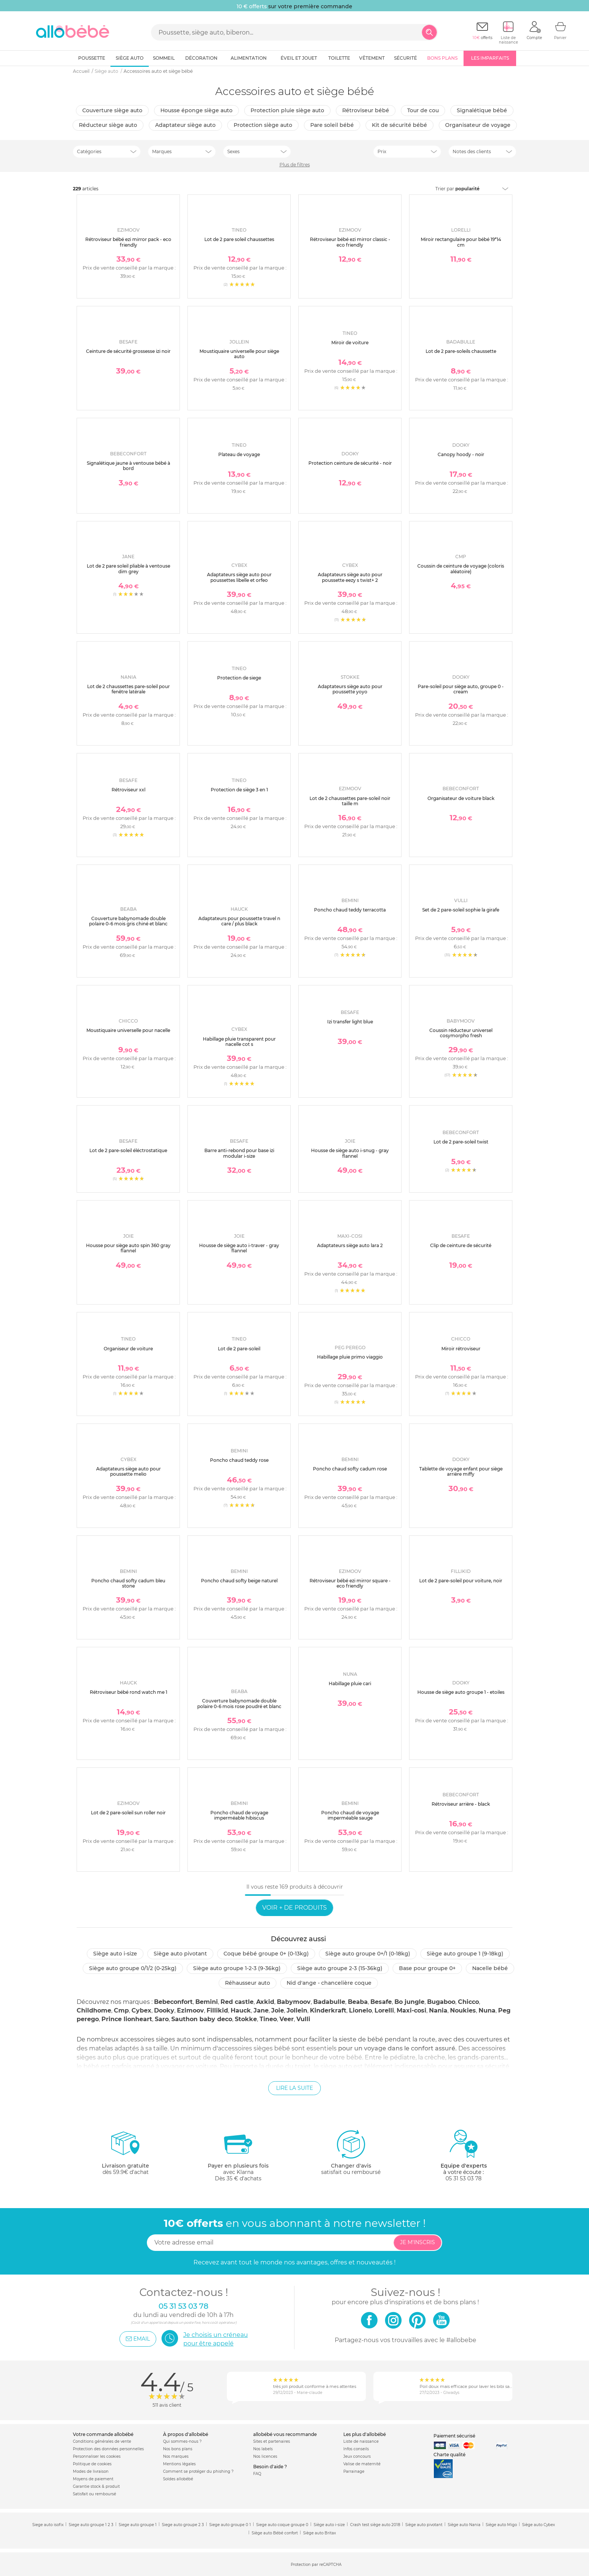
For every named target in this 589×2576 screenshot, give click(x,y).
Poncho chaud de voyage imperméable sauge (350, 1815)
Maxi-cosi (411, 2010)
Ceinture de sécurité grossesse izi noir (128, 351)
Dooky (164, 2010)
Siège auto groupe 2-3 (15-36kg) (339, 1968)
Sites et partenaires (271, 2441)
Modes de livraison (91, 2471)
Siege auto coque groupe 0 (282, 2524)
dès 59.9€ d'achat (125, 2155)
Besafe (381, 2001)
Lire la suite (294, 2088)
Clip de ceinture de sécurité (460, 1245)
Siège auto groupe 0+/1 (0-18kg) (367, 1953)
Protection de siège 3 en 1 (239, 789)
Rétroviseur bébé (365, 110)
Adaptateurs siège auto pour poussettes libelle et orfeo (239, 577)
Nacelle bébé (490, 1968)
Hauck (241, 2010)
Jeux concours (357, 2456)
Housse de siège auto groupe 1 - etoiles (460, 1692)
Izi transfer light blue (350, 1021)
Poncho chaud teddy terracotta (350, 910)
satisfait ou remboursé (351, 2152)
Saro (162, 2019)
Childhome (94, 2010)
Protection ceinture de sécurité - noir (350, 463)
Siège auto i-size (115, 1953)
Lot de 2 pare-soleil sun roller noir (128, 1812)
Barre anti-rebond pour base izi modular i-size (239, 1153)
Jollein (297, 2010)
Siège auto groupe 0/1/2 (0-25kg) (133, 1968)
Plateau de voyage (239, 454)
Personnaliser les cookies (97, 2456)
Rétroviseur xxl (128, 789)
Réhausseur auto (247, 1982)
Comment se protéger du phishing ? (198, 2471)
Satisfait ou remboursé (94, 2494)
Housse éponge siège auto (196, 110)
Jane (261, 2010)
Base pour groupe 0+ (427, 1968)
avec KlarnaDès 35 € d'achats (238, 2155)
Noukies (463, 2010)
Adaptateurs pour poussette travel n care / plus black (239, 921)
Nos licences (265, 2456)
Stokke (246, 2019)
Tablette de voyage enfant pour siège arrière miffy (461, 1471)
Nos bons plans (177, 2448)
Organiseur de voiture (128, 1348)
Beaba (358, 2001)
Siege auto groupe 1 (138, 2524)
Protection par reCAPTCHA (316, 2564)
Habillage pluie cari (350, 1683)
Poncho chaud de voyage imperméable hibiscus (239, 1815)
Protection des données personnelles (108, 2448)
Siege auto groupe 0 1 (230, 2524)
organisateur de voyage (477, 125)
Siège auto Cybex (538, 2524)
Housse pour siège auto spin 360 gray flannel (128, 1248)
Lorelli (384, 2010)
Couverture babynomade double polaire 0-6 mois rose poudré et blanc (239, 1703)
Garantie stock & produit (96, 2486)
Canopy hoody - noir (461, 454)
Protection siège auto (263, 125)
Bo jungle (409, 2001)
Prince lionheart (126, 2019)
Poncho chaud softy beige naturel (239, 1580)
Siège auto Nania (464, 2524)
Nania (438, 2010)
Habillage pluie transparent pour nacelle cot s (239, 1041)
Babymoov (294, 2001)
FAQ (257, 2473)
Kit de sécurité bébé (399, 125)
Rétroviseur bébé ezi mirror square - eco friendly (350, 1583)
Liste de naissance (361, 2441)
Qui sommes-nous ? (182, 2441)
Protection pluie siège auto (287, 110)
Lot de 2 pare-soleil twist (460, 1142)
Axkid (265, 2001)
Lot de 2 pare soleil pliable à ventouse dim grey (128, 568)
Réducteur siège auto (108, 125)
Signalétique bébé (482, 110)
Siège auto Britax (319, 2533)
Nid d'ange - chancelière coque (329, 1982)
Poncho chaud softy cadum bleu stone (128, 1583)
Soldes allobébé (178, 2479)
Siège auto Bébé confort (275, 2533)
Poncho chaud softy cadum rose (350, 1469)
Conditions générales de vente (102, 2441)
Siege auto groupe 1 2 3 (91, 2524)
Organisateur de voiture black (460, 798)
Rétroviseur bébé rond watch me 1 (128, 1692)
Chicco (468, 2001)
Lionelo (360, 2010)
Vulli (303, 2019)
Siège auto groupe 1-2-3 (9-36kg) (237, 1968)
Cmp (121, 2010)
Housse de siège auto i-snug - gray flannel (350, 1153)
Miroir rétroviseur (460, 1348)
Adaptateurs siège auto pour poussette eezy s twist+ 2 (350, 577)
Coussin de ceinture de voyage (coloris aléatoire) (460, 568)
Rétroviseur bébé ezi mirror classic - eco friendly (350, 242)
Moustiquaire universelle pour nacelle (128, 1030)
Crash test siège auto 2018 (375, 2524)
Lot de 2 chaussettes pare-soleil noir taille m (350, 800)
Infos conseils (356, 2448)
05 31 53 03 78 (464, 2178)
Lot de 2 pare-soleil (239, 1348)
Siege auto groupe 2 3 (183, 2524)
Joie (277, 2010)
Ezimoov (190, 2010)
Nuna (487, 2010)
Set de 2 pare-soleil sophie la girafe (460, 910)
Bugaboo (441, 2001)
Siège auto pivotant (180, 1953)
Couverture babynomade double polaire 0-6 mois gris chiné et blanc (128, 921)
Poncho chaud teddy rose (239, 1460)
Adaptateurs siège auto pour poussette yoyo (350, 689)
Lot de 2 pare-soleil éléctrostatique (128, 1150)
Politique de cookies (92, 2464)
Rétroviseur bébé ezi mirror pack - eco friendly (128, 242)
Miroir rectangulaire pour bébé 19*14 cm (461, 242)
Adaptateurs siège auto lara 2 (350, 1245)
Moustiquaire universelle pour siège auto (239, 353)
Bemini (206, 2001)
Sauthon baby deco (201, 2019)
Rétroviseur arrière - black (461, 1804)
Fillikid (217, 2010)
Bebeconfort (173, 2001)
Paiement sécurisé (454, 2436)
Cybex (141, 2010)
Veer (286, 2019)
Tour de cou (423, 110)
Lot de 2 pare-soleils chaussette (461, 351)
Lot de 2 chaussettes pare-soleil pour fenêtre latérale (128, 689)
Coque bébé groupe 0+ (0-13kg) (266, 1953)
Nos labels (263, 2448)
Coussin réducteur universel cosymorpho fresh (460, 1032)
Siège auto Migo (501, 2524)
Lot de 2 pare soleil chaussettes (239, 239)
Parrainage (353, 2471)
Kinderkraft (328, 2010)
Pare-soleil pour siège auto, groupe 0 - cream (461, 689)
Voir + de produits (294, 1907)
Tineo (268, 2019)
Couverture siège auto (112, 110)
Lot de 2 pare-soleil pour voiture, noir (460, 1580)
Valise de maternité (362, 2464)
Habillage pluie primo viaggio (350, 1357)
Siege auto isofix (47, 2524)
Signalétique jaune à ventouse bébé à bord (128, 465)
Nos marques (176, 2456)
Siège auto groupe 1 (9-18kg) (465, 1953)
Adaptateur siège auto (185, 125)
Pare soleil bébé (332, 125)
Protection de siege (239, 678)
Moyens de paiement (93, 2479)
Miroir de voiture (350, 342)
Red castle (237, 2001)
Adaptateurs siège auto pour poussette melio (128, 1471)
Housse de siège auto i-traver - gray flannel (239, 1248)
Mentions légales (179, 2464)
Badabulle (329, 2001)
